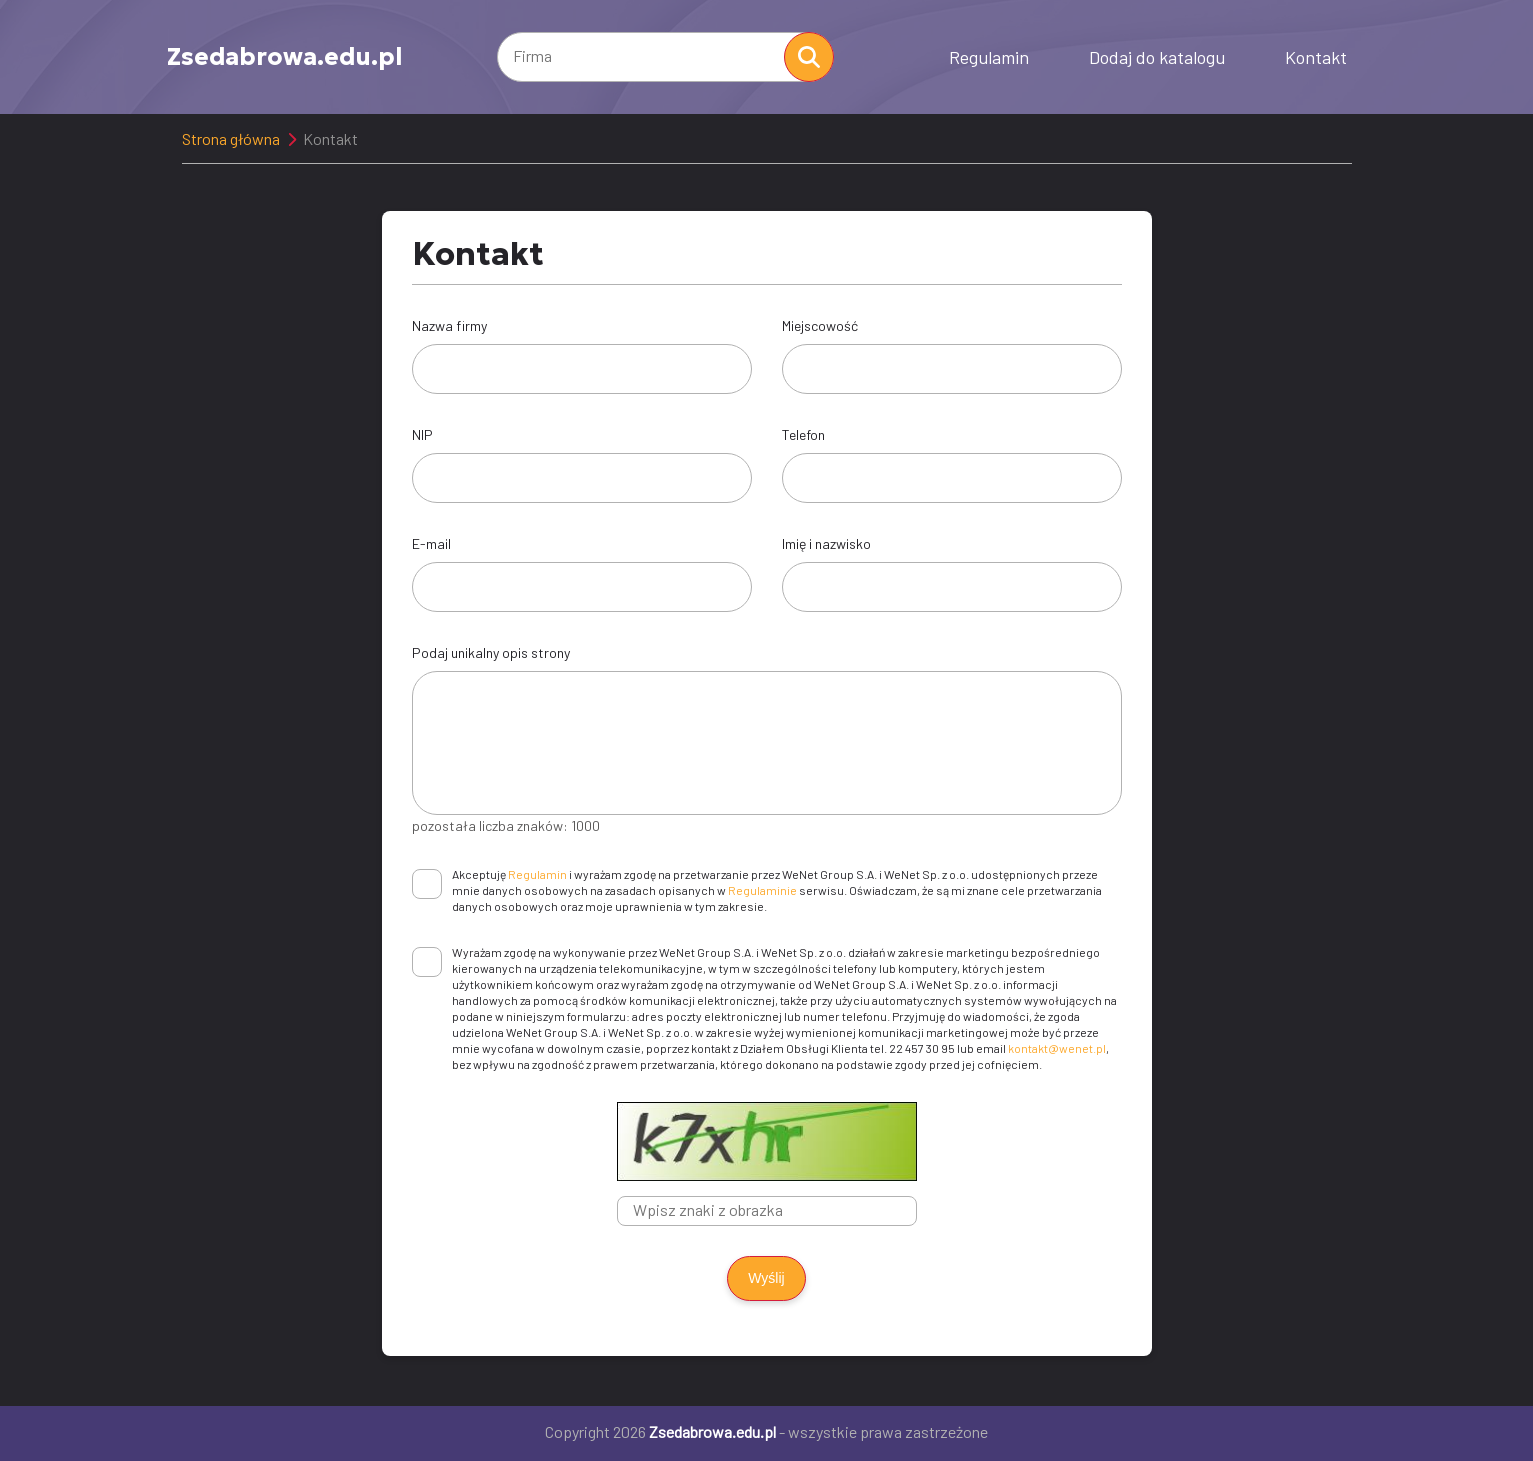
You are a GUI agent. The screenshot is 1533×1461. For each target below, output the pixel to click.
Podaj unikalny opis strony (491, 652)
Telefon (803, 434)
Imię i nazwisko (826, 543)
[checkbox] (427, 884)
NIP (422, 434)
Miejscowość (820, 325)
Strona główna (231, 138)
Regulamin (989, 57)
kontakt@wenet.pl (1057, 1048)
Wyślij (766, 1278)
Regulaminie (762, 890)
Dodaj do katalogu (1157, 57)
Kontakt (1316, 57)
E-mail (431, 543)
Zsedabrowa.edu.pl (285, 57)
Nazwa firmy (449, 325)
